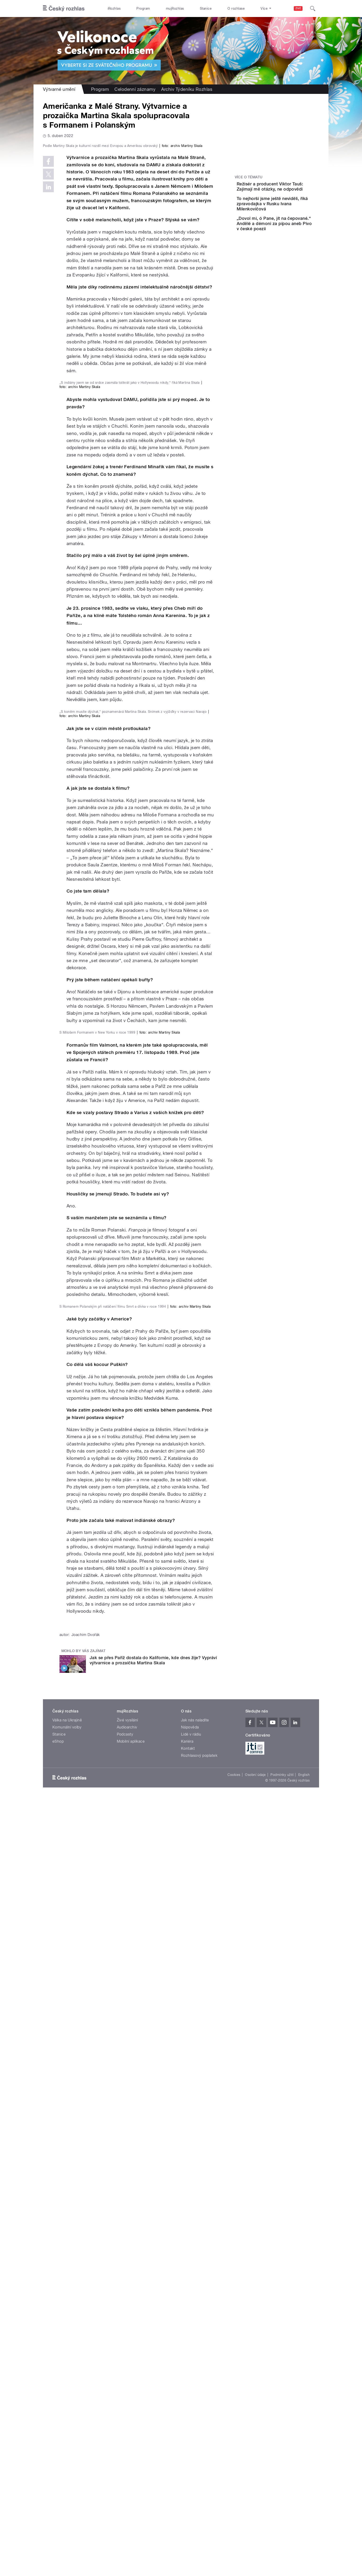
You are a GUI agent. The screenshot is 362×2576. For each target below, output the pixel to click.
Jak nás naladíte (195, 2497)
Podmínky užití (282, 2552)
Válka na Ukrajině (67, 2497)
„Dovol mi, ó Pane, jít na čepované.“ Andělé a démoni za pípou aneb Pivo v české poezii (291, 238)
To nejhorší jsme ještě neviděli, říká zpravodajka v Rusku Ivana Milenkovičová (289, 213)
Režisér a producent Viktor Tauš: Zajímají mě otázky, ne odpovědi (290, 189)
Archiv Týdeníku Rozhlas (186, 89)
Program (143, 8)
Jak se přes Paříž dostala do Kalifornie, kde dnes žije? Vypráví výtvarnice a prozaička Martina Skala (153, 2437)
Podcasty (125, 2511)
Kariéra (187, 2518)
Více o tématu (249, 177)
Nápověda (190, 2504)
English (304, 2552)
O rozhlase (236, 8)
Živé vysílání (127, 2497)
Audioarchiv (127, 2504)
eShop (58, 2518)
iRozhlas (114, 8)
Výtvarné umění (59, 89)
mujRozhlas (175, 8)
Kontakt (188, 2525)
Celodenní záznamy (135, 89)
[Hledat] (312, 8)
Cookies (233, 2552)
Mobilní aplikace (131, 2518)
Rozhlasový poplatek (199, 2532)
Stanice (206, 8)
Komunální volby (66, 2504)
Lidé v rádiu (191, 2511)
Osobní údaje (255, 2552)
